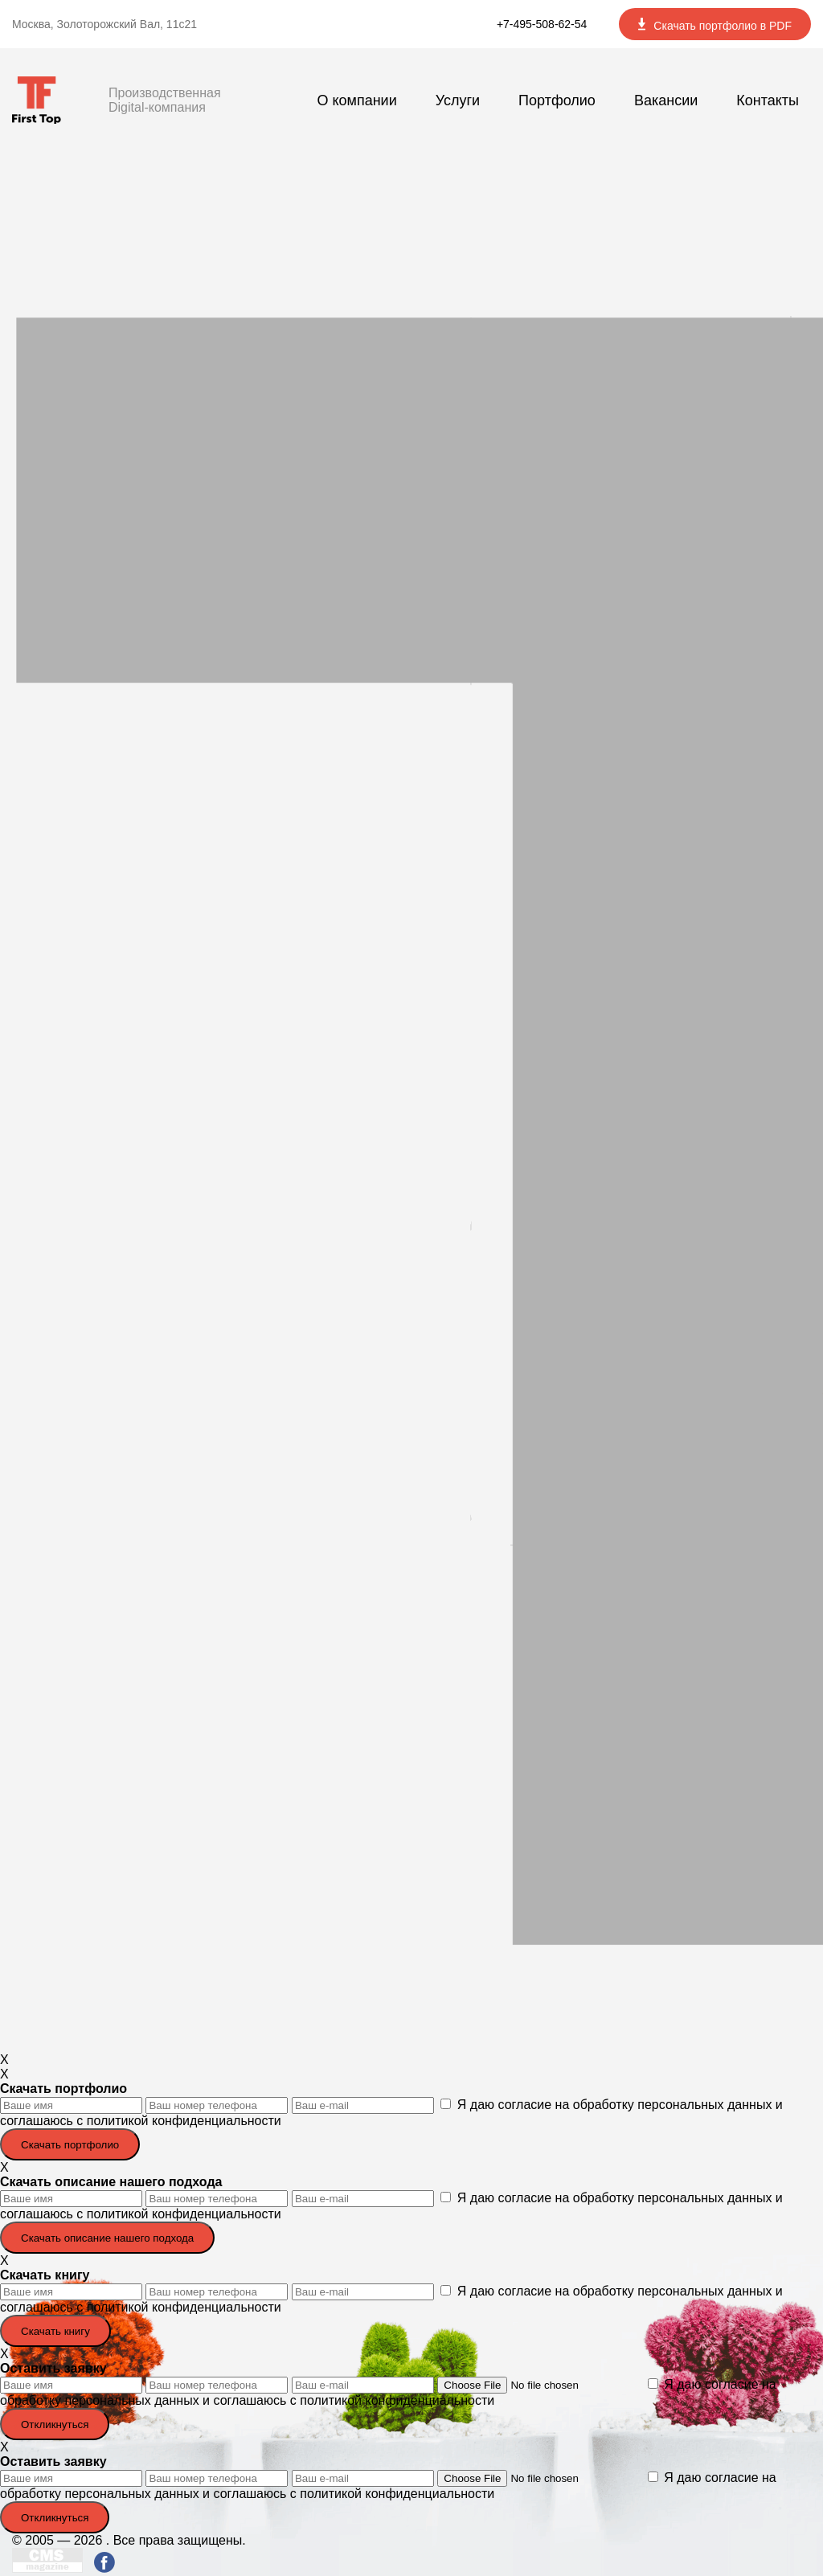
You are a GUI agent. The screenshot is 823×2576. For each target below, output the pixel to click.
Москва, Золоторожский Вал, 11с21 (104, 24)
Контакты (767, 100)
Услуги (458, 100)
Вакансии (666, 100)
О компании (356, 100)
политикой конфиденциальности (184, 2121)
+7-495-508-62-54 (542, 24)
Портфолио (557, 100)
